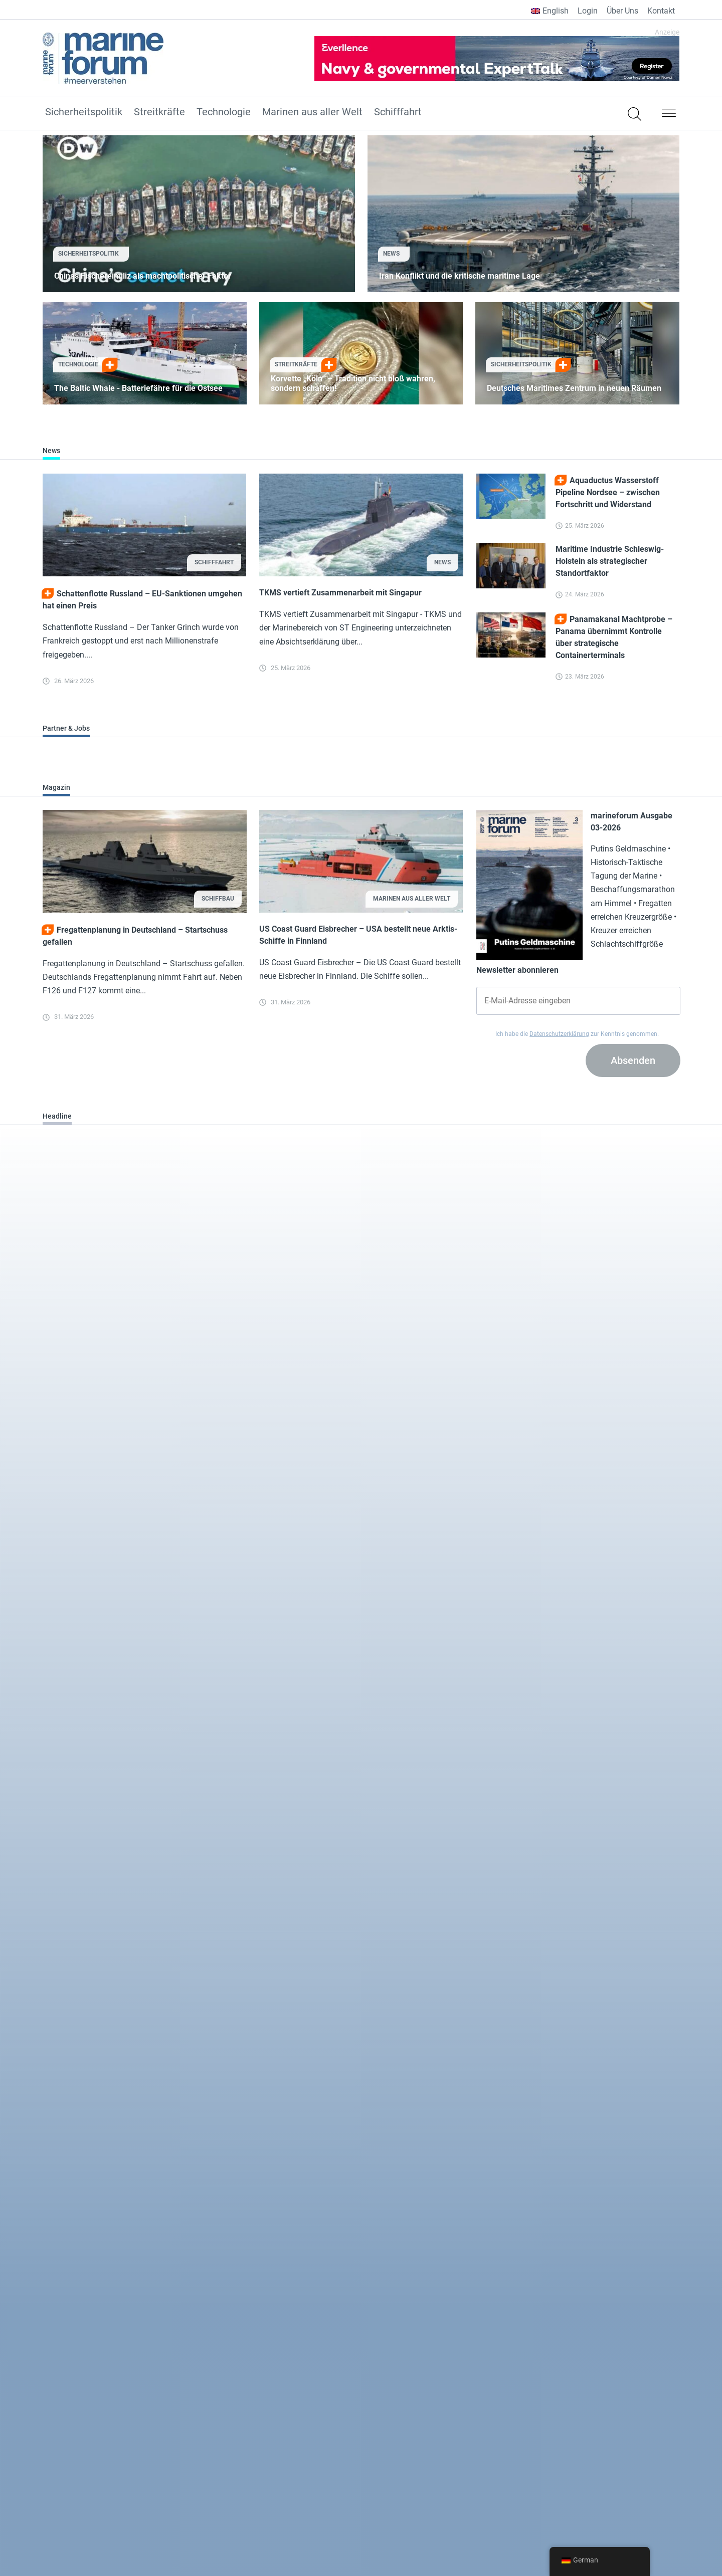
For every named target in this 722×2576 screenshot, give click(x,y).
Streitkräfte (159, 112)
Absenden (633, 1060)
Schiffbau (218, 898)
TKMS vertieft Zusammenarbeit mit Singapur (340, 592)
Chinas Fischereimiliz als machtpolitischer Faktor (142, 276)
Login (588, 11)
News (391, 253)
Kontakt (661, 11)
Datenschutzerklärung (559, 1033)
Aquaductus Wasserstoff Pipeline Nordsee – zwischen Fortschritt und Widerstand (608, 492)
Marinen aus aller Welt (312, 112)
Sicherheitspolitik (83, 112)
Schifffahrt (398, 112)
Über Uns (622, 11)
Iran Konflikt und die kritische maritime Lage (459, 276)
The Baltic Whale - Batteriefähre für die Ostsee (138, 388)
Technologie (224, 112)
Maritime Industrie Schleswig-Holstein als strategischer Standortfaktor (610, 561)
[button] (669, 115)
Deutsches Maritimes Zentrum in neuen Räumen (574, 388)
